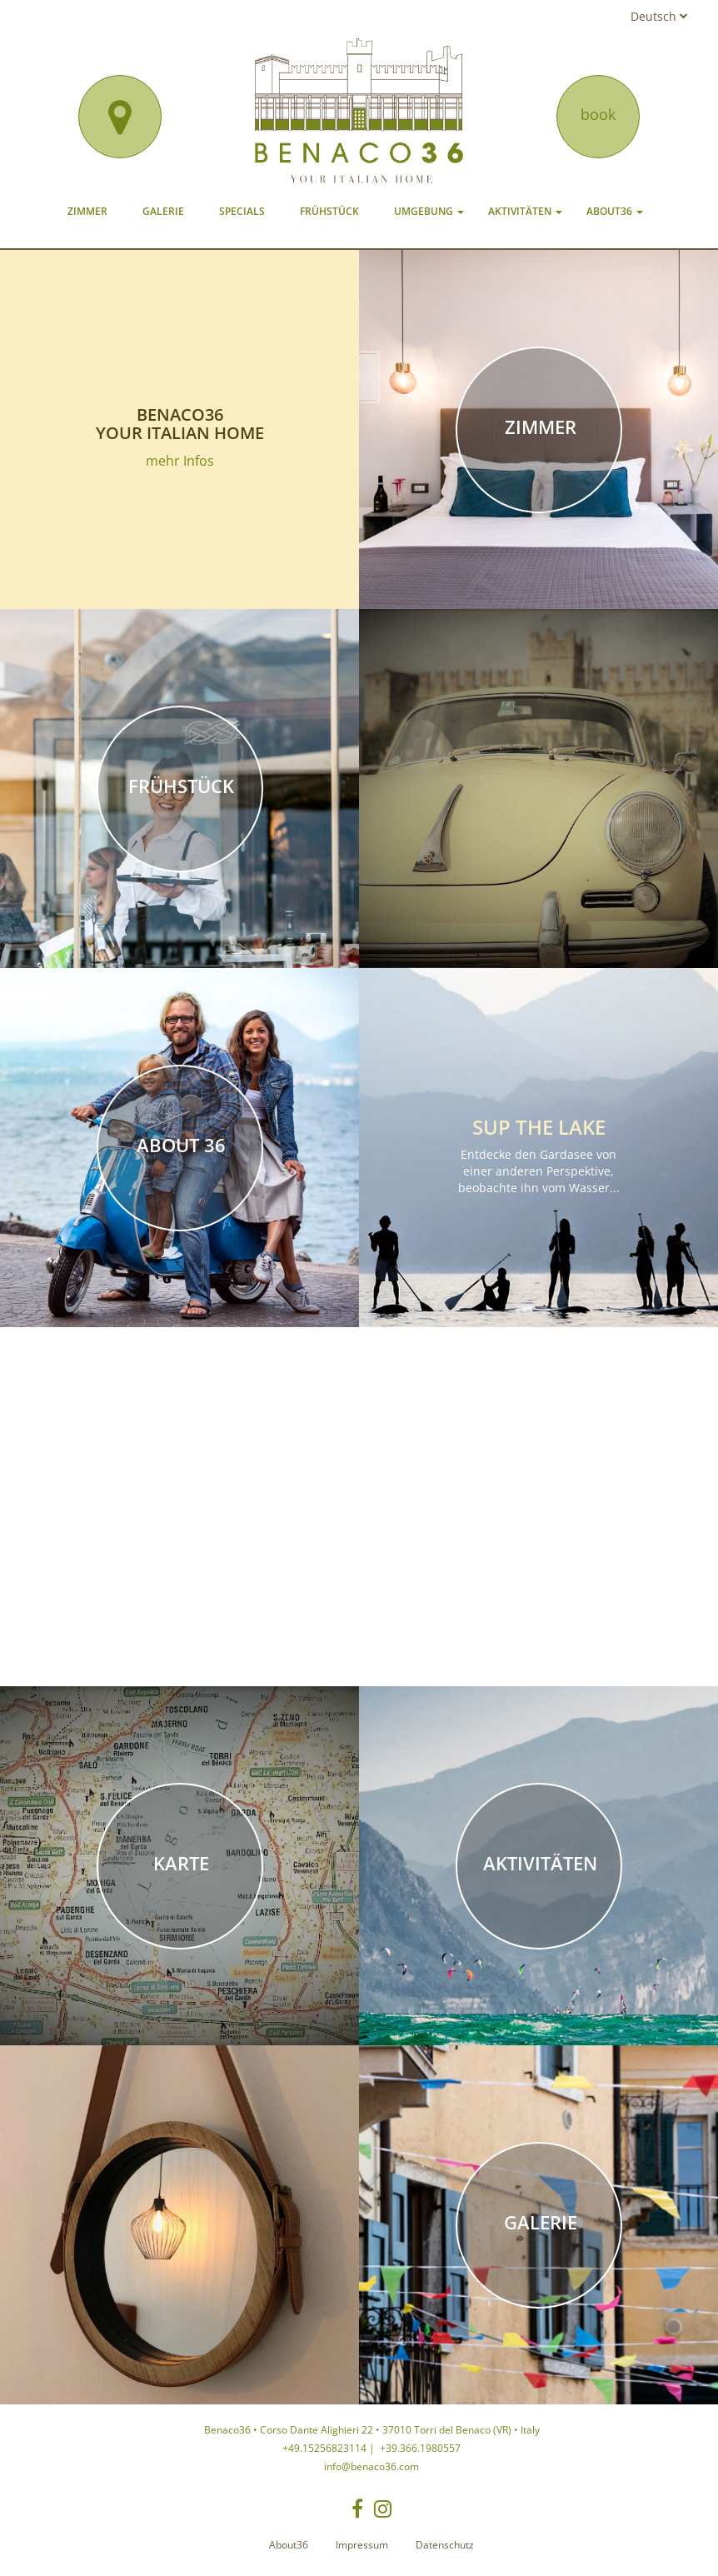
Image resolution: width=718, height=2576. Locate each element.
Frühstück (329, 211)
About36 (614, 211)
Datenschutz (445, 2545)
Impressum (362, 2545)
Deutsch (659, 16)
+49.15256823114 (324, 2448)
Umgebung (429, 211)
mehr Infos (180, 461)
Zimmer (87, 211)
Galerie (163, 211)
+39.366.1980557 (419, 2448)
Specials (242, 211)
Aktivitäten (525, 211)
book (598, 114)
